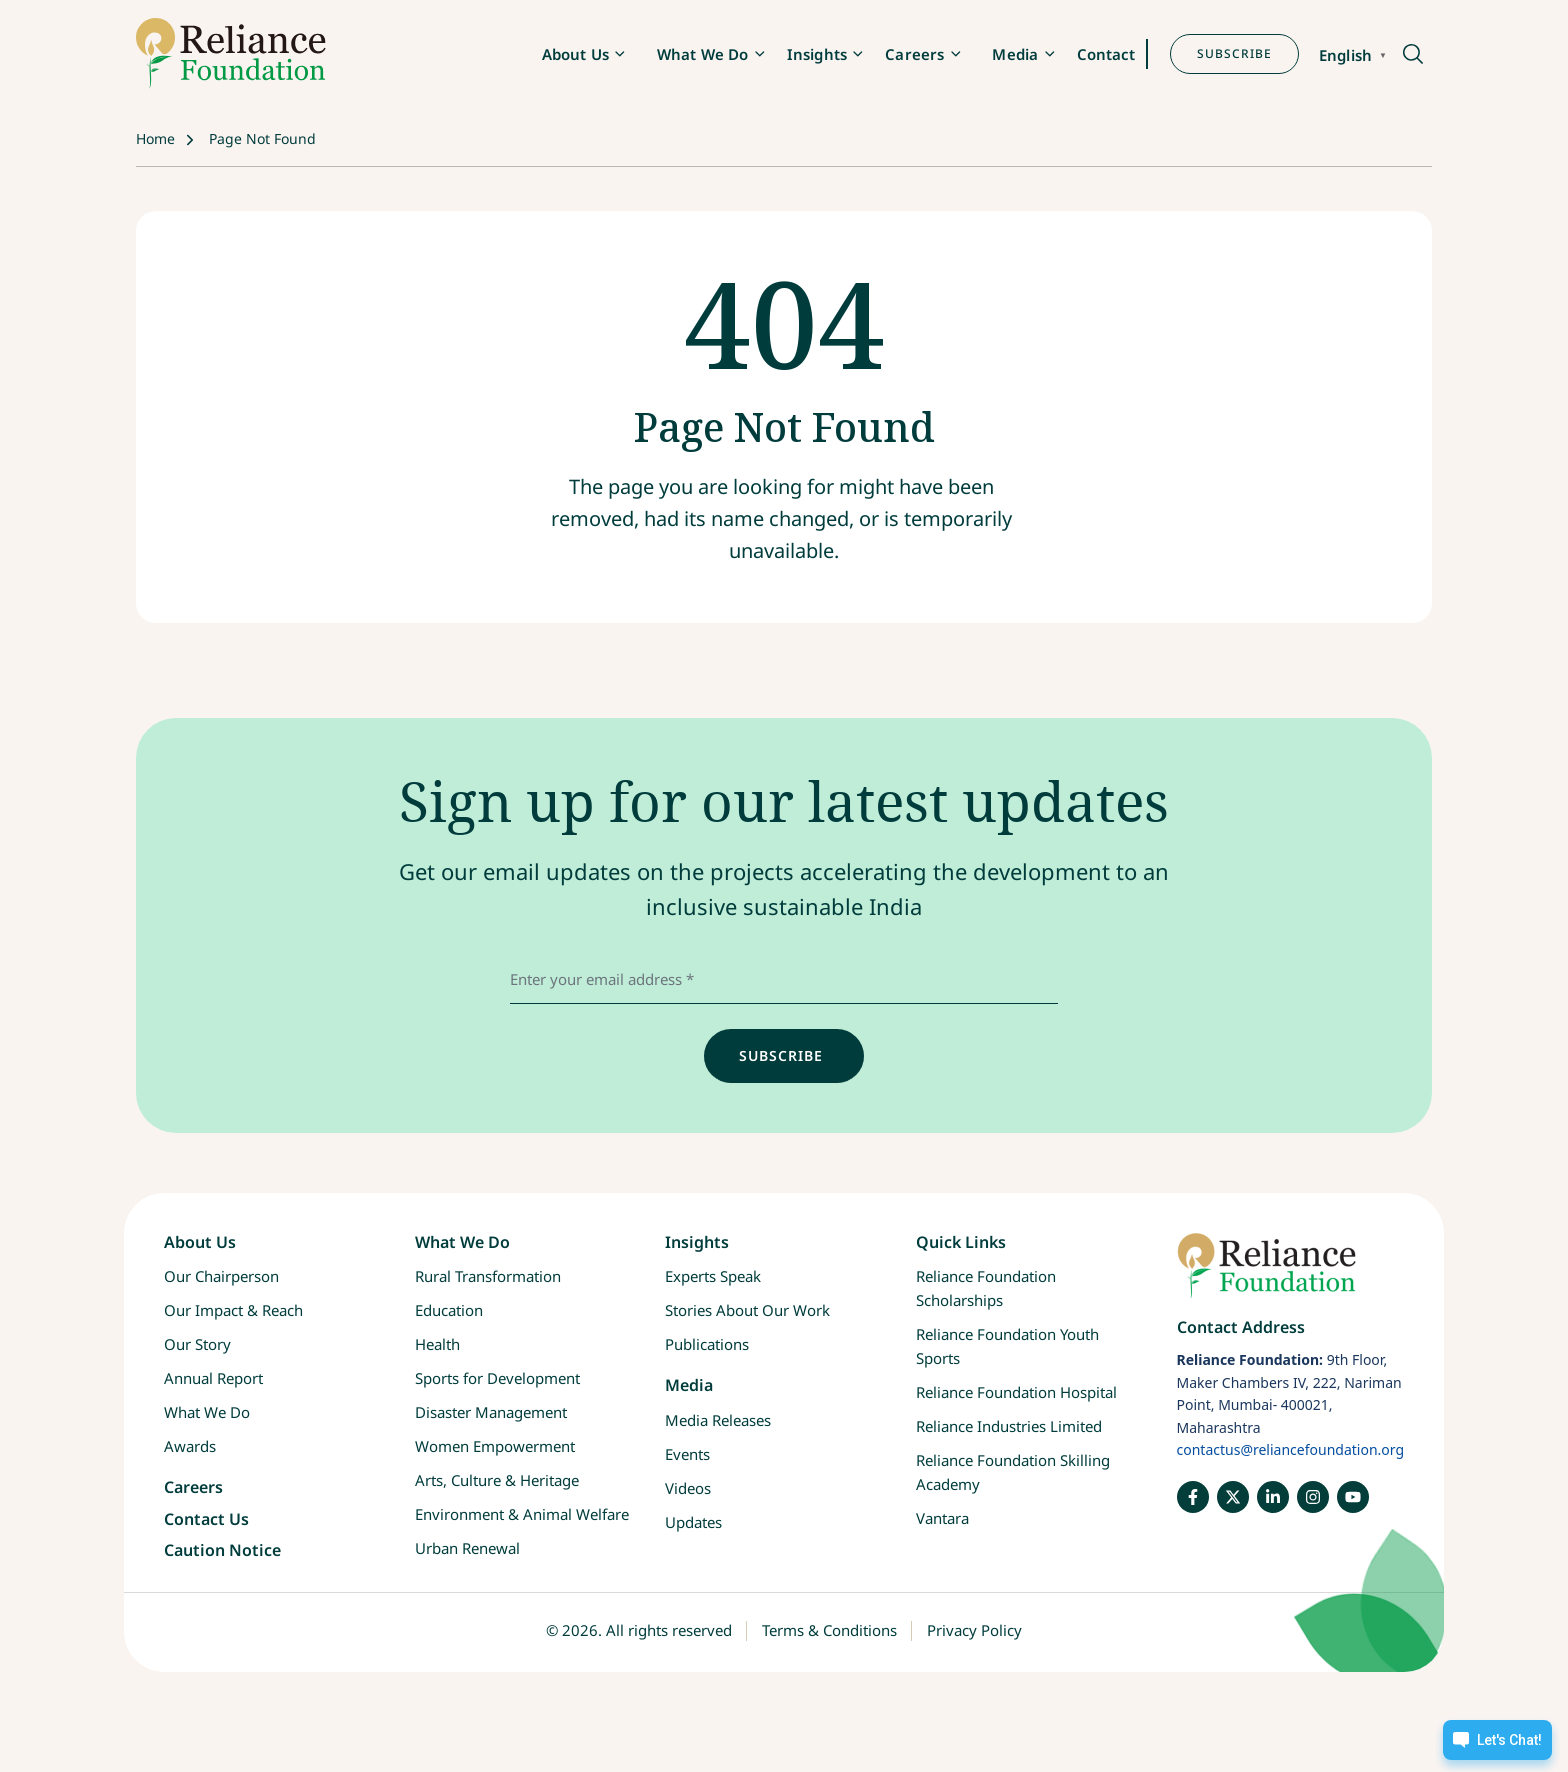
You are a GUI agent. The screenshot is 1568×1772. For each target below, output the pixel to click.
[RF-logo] (231, 53)
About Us (575, 54)
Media (1015, 54)
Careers (914, 54)
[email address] (783, 979)
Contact (1106, 54)
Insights (817, 54)
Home (155, 138)
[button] (1411, 55)
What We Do (703, 54)
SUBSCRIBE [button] (1234, 53)
